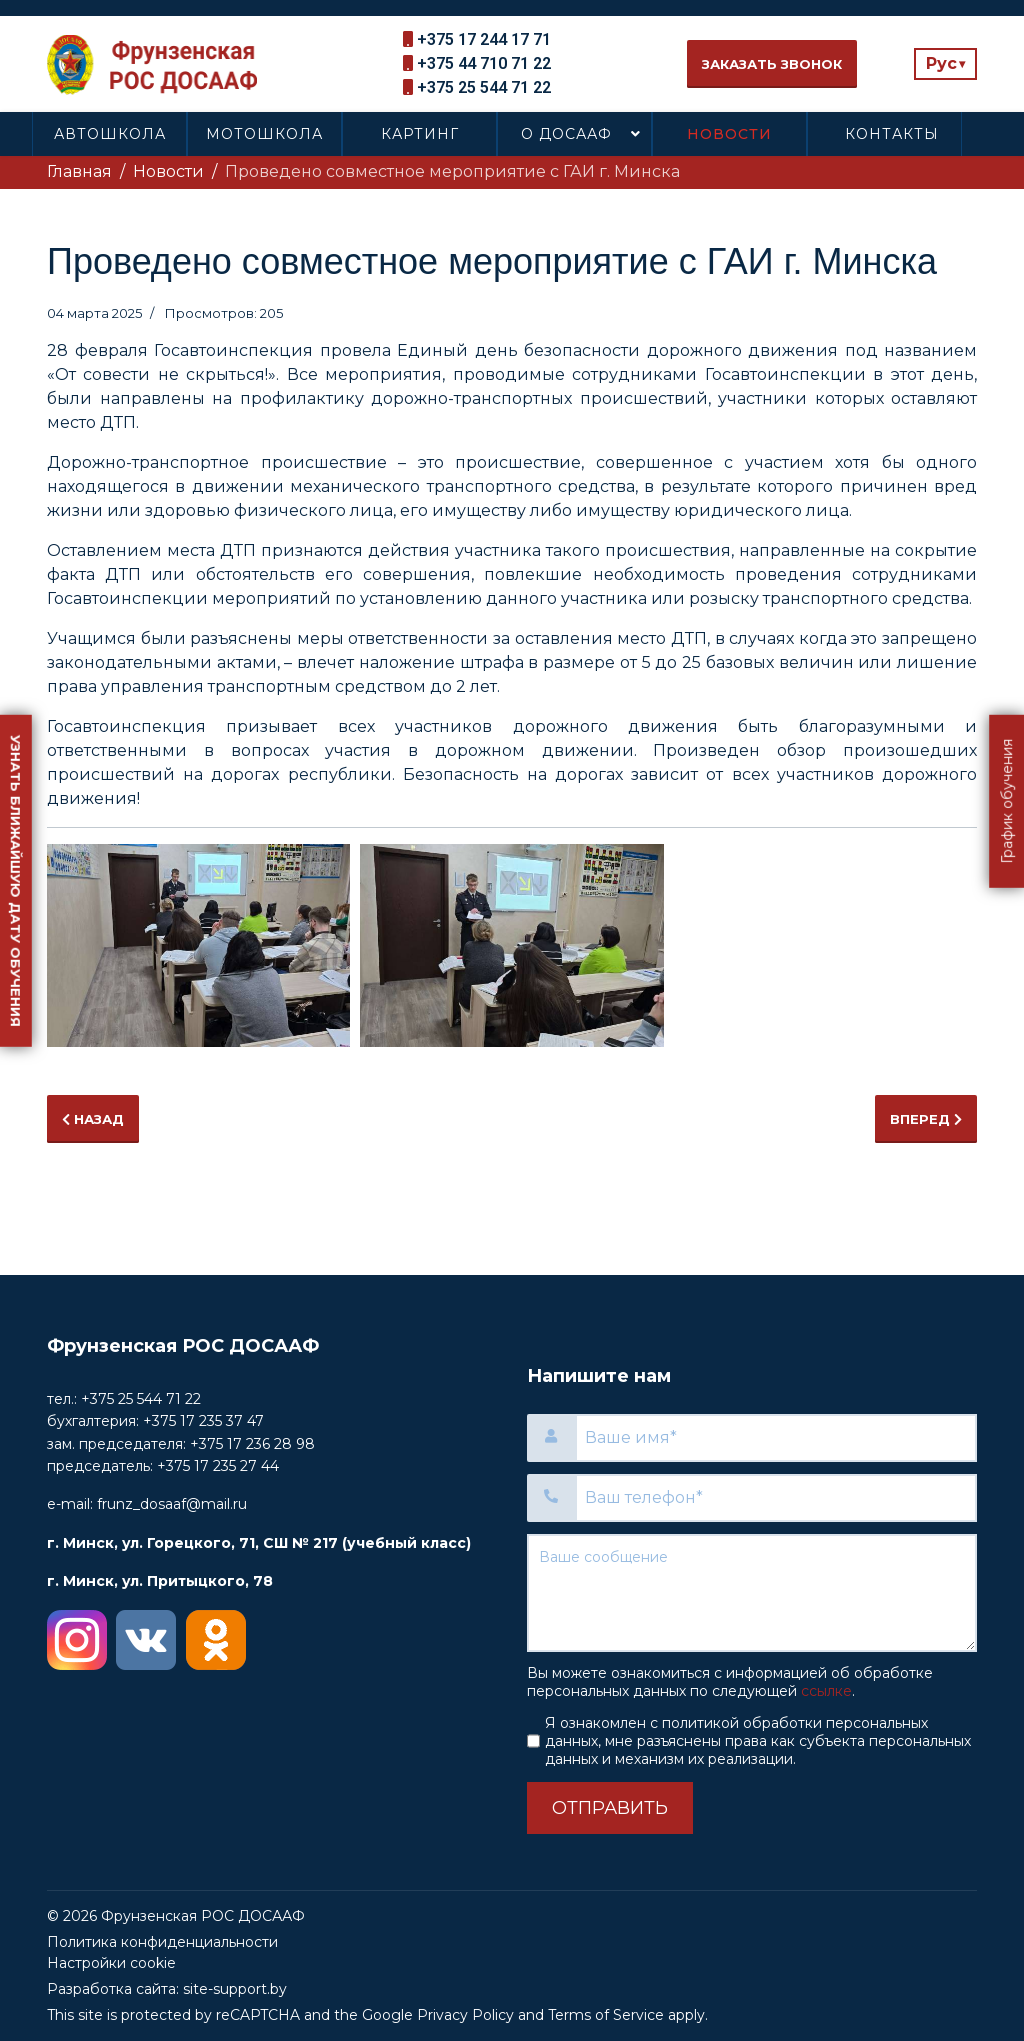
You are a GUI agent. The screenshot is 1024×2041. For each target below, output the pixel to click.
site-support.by (235, 1989)
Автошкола (110, 134)
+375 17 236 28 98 (252, 1444)
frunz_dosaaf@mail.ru (172, 1504)
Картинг (420, 134)
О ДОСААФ (566, 134)
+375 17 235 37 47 (203, 1421)
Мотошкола (264, 134)
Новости (729, 134)
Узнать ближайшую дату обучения (16, 880)
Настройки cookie (111, 1963)
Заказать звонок (772, 64)
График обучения (1007, 800)
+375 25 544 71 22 (484, 87)
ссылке (826, 1691)
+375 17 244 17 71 (484, 39)
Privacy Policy (465, 2015)
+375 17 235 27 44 (218, 1466)
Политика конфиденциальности (162, 1942)
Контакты (892, 134)
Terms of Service (606, 2015)
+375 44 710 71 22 (484, 63)
